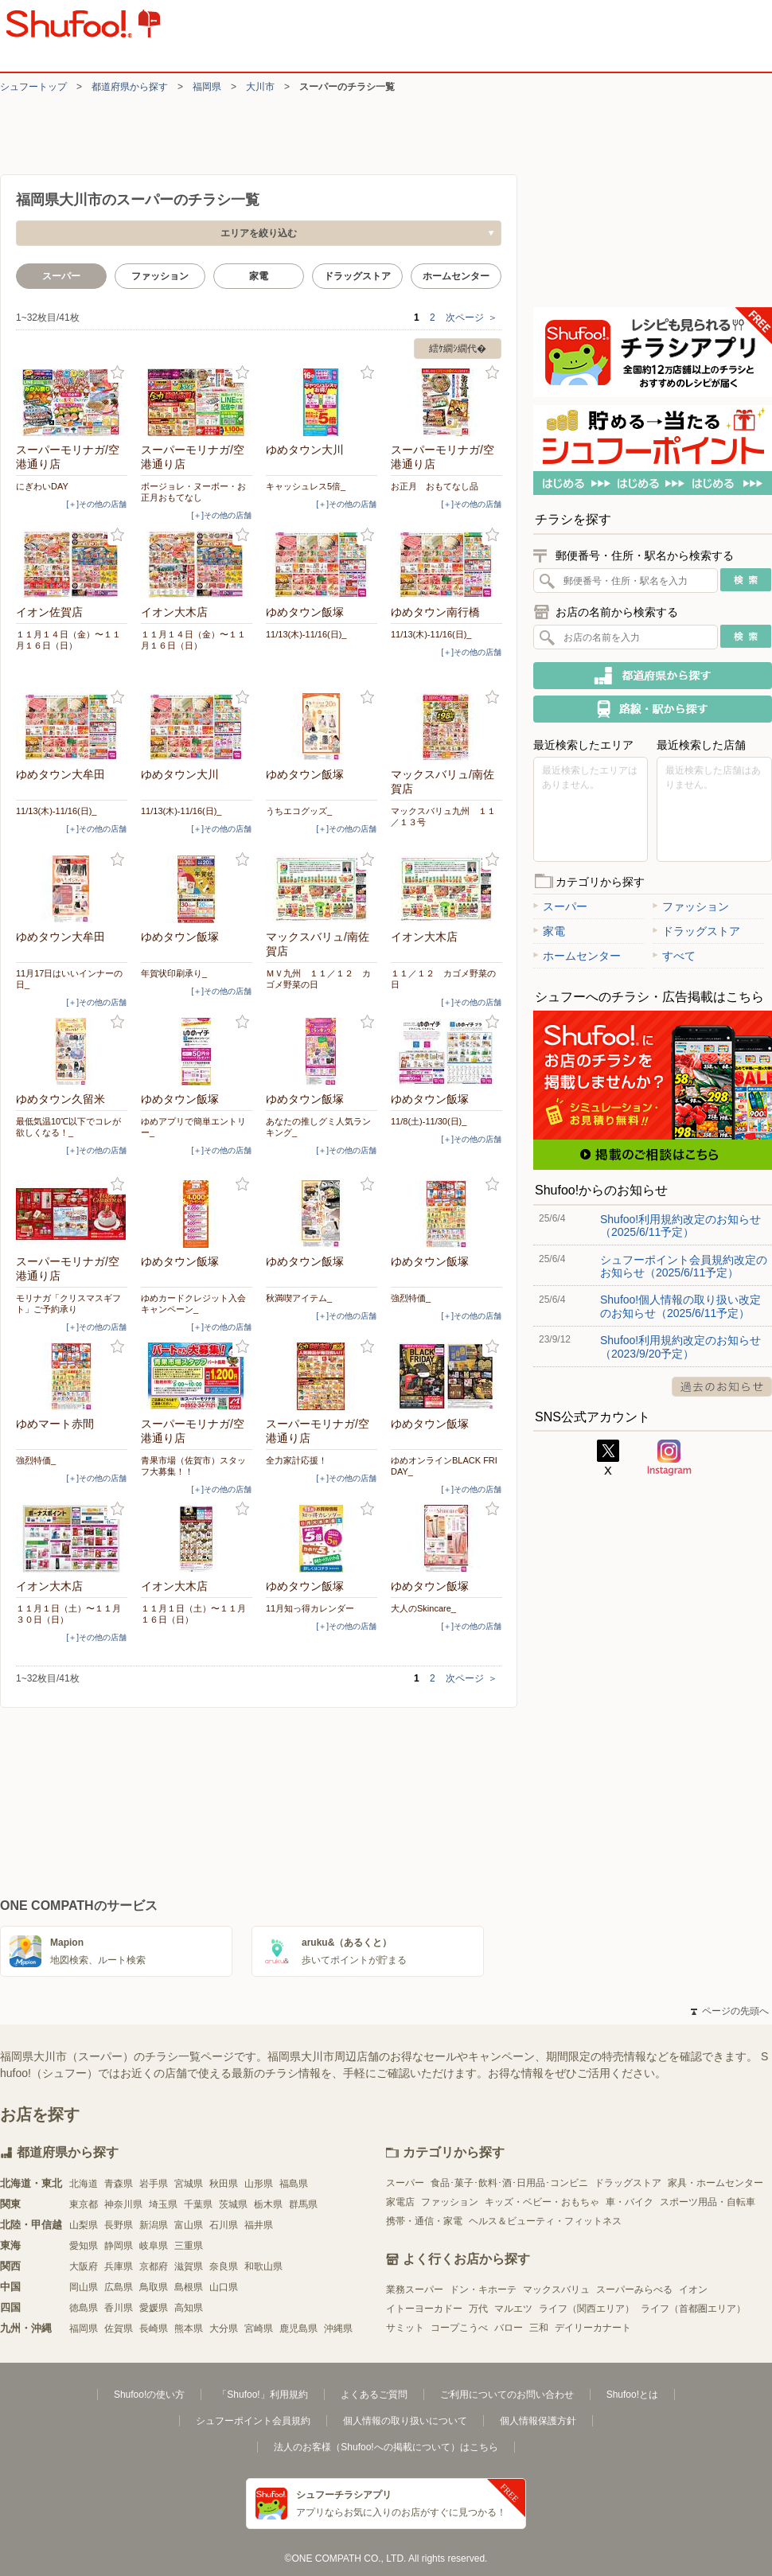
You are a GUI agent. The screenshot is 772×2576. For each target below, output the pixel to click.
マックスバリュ (556, 2289)
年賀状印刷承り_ (174, 973)
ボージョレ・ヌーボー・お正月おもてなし (193, 491)
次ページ (471, 317)
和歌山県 (263, 2266)
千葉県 (198, 2204)
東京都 (83, 2204)
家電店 (400, 2202)
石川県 (223, 2225)
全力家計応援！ (296, 1460)
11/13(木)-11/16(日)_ (306, 634)
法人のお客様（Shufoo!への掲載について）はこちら (385, 2447)
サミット (405, 2327)
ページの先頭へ (730, 2011)
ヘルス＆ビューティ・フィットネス (545, 2221)
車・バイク (629, 2202)
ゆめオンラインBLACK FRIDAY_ (444, 1466)
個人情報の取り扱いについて (405, 2420)
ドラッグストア (357, 276)
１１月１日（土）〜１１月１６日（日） (193, 1614)
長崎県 (153, 2328)
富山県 (188, 2225)
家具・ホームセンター (715, 2182)
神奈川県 (123, 2204)
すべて (674, 955)
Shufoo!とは (632, 2394)
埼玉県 (163, 2204)
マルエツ (513, 2308)
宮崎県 (258, 2328)
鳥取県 (153, 2287)
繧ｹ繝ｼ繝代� (457, 348)
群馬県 (303, 2204)
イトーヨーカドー (424, 2308)
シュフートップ (33, 86)
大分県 (223, 2328)
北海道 (83, 2183)
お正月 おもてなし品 (434, 486)
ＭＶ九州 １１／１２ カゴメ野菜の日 (318, 978)
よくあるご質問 (374, 2394)
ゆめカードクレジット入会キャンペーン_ (193, 1303)
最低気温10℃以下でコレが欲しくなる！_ (68, 1127)
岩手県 (153, 2183)
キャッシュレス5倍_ (305, 486)
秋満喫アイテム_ (299, 1298)
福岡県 (207, 86)
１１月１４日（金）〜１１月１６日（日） (68, 639)
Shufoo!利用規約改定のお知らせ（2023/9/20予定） (680, 1346)
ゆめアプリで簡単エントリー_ (193, 1127)
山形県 (258, 2183)
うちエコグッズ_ (299, 811)
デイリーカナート (593, 2327)
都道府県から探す (130, 86)
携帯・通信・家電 (424, 2221)
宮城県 (188, 2183)
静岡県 (118, 2245)
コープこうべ (459, 2327)
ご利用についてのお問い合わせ (507, 2394)
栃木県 (268, 2204)
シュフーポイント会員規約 (253, 2420)
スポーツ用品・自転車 (707, 2202)
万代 (478, 2308)
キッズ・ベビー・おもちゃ (542, 2202)
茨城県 (233, 2204)
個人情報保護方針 (538, 2420)
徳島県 (83, 2307)
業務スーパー (414, 2289)
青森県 (118, 2183)
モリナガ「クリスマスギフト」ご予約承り (68, 1303)
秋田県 (223, 2183)
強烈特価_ (411, 1298)
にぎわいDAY (42, 486)
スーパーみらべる (634, 2289)
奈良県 (223, 2266)
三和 (538, 2327)
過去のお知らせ (722, 1387)
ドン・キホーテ (483, 2289)
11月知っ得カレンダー (310, 1608)
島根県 (188, 2287)
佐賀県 (118, 2328)
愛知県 (83, 2245)
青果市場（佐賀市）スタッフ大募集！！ (193, 1466)
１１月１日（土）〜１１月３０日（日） (68, 1614)
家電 (258, 276)
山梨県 (83, 2225)
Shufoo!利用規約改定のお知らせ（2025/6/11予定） (680, 1225)
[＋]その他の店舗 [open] (96, 504)
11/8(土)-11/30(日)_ (428, 1121)
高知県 (188, 2307)
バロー (508, 2327)
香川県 (118, 2307)
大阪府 (83, 2266)
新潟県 (153, 2225)
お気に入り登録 (117, 373)
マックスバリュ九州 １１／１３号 (443, 816)
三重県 (188, 2245)
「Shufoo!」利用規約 (262, 2394)
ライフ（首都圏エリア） (693, 2308)
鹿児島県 (298, 2328)
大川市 (260, 86)
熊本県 (188, 2328)
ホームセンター (456, 276)
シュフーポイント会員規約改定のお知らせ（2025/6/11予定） (683, 1266)
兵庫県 (118, 2266)
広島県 (118, 2287)
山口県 (223, 2287)
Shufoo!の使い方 (149, 2394)
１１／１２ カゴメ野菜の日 (443, 978)
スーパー (560, 906)
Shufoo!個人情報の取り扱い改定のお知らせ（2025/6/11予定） (680, 1306)
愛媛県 (153, 2307)
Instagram (669, 1458)
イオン (693, 2289)
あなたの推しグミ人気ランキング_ (318, 1127)
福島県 (293, 2183)
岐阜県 (153, 2245)
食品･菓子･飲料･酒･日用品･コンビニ (509, 2182)
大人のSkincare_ (423, 1608)
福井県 (258, 2225)
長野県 (118, 2225)
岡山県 (83, 2287)
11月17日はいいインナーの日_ (69, 978)
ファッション (160, 276)
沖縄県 (338, 2328)
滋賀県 (188, 2266)
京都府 (153, 2266)
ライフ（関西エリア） (586, 2308)
